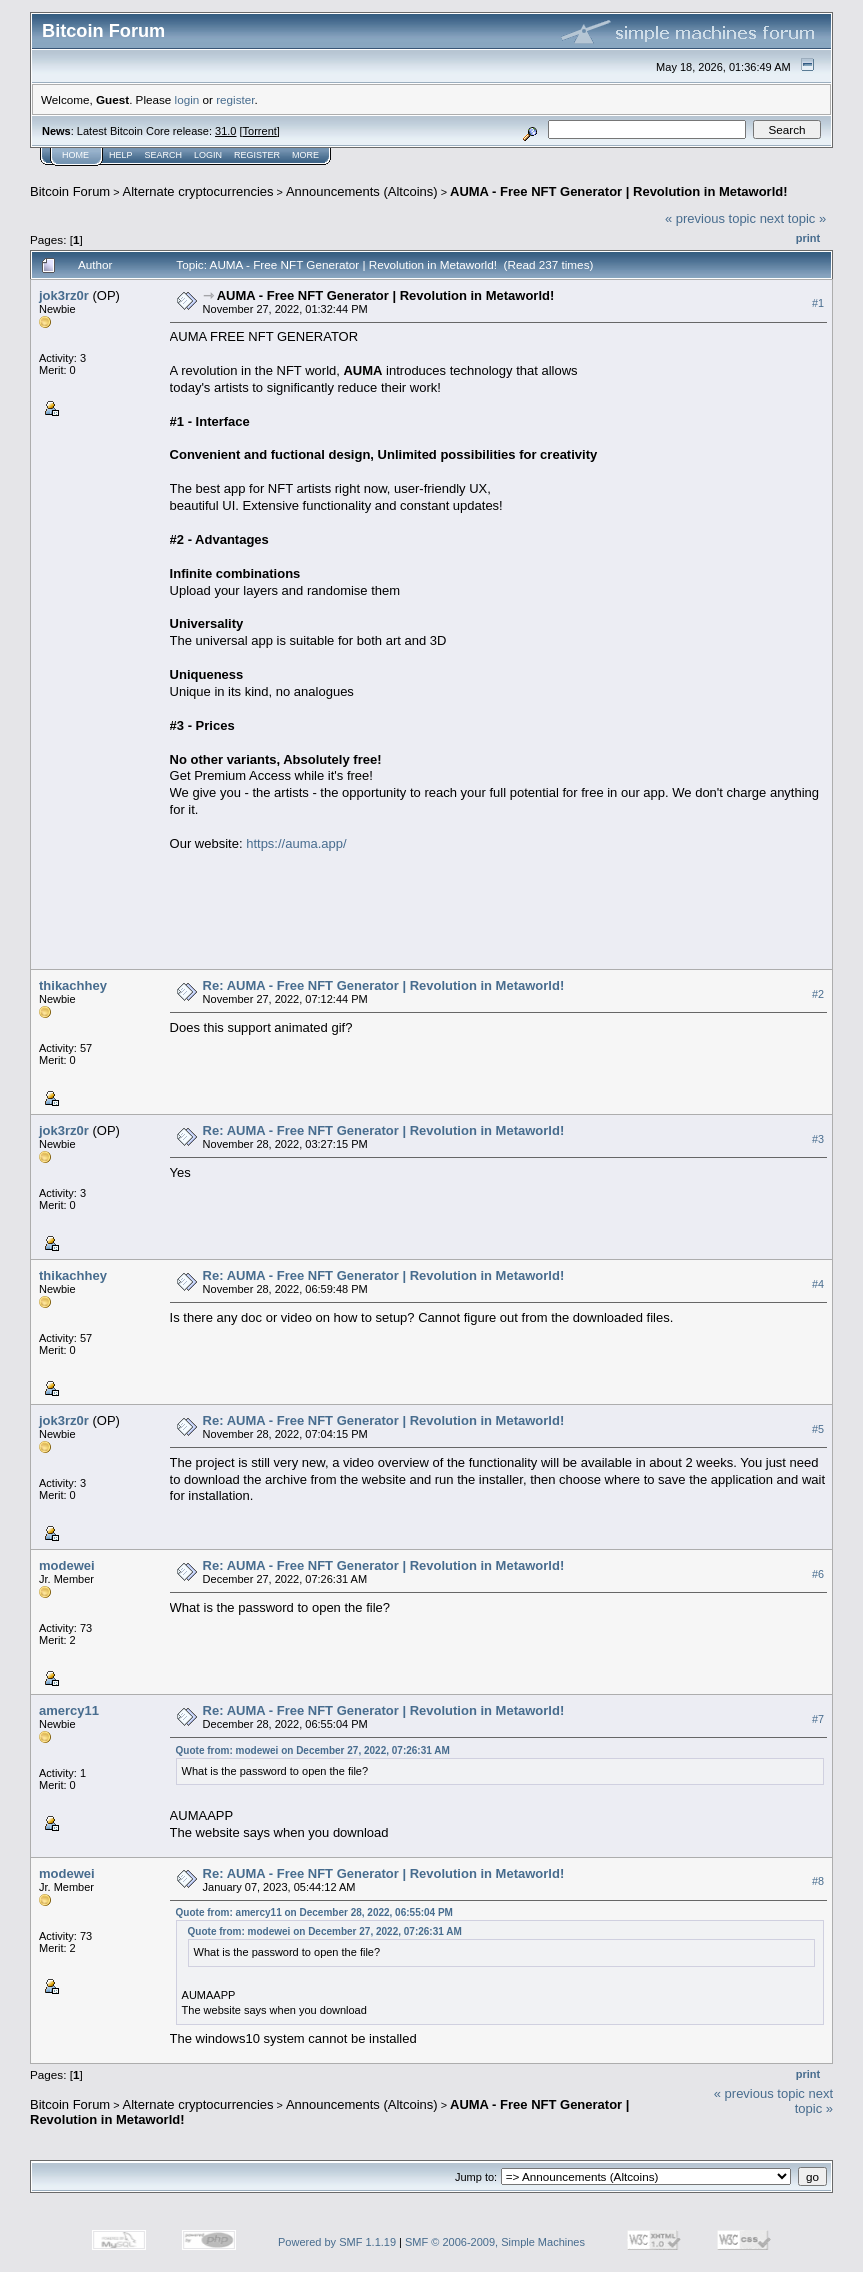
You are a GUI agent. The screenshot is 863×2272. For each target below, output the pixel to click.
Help (121, 155)
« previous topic (710, 218)
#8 (818, 1881)
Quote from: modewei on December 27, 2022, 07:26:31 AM (313, 1750)
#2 (818, 994)
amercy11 (69, 1710)
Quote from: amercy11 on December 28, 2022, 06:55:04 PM (314, 1912)
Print (808, 238)
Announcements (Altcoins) (362, 191)
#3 (818, 1139)
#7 (818, 1719)
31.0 (225, 131)
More (305, 155)
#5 (818, 1429)
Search (164, 155)
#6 (818, 1574)
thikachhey (73, 985)
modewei (67, 1565)
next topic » (793, 218)
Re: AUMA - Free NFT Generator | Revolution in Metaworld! (384, 985)
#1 (818, 303)
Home (75, 155)
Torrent (260, 131)
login (187, 99)
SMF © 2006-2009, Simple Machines (495, 2242)
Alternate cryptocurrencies (198, 191)
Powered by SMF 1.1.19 (337, 2242)
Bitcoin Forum (70, 191)
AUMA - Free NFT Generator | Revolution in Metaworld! (619, 191)
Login (208, 155)
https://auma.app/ (296, 843)
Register (257, 155)
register (235, 99)
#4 (818, 1284)
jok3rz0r (64, 295)
